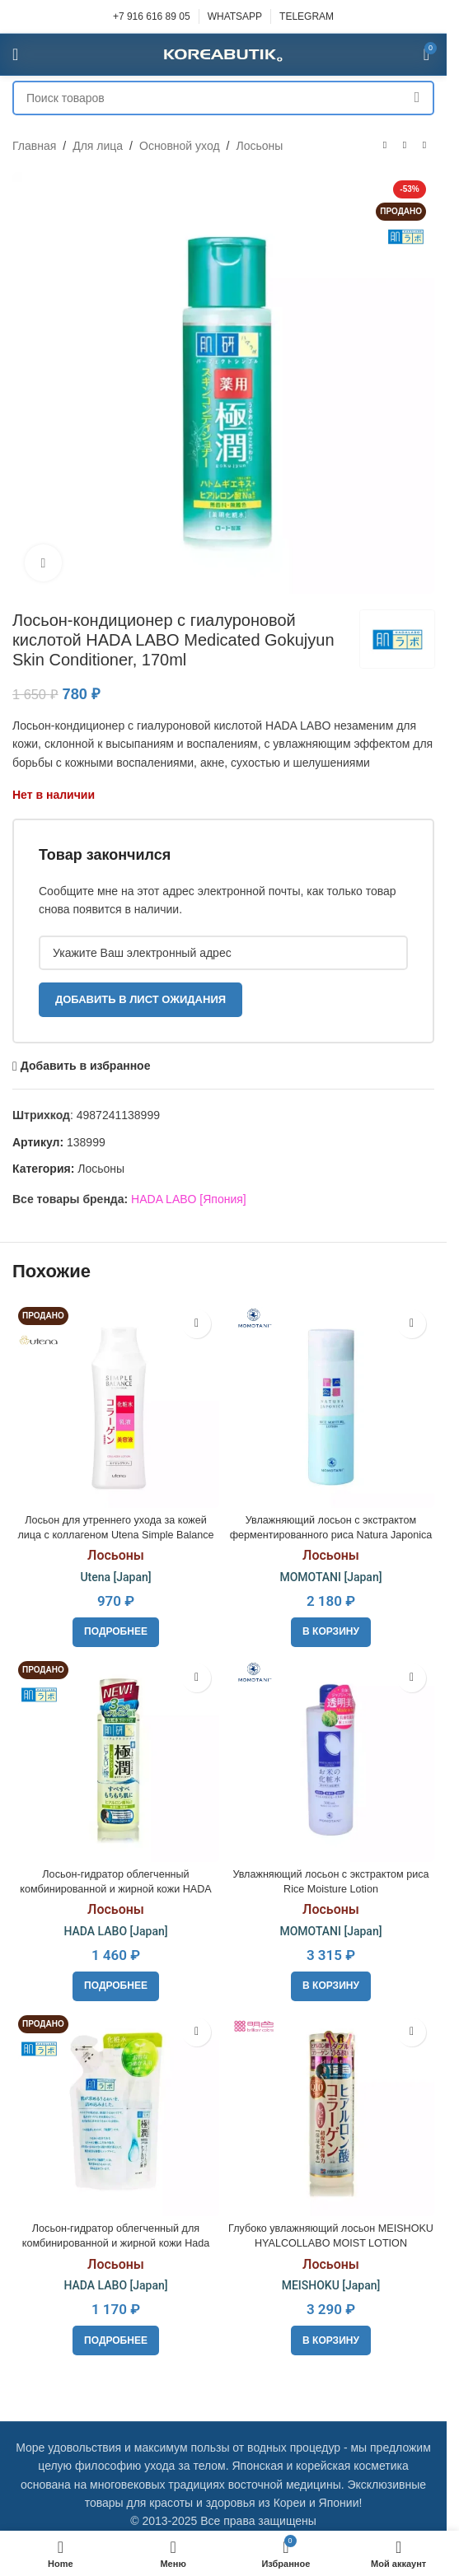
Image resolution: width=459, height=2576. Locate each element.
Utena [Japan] (115, 1577)
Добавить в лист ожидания (140, 999)
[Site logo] (223, 53)
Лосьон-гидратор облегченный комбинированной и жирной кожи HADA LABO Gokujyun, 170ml (115, 1889)
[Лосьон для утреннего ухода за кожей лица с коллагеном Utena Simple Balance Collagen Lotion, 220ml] (115, 1404)
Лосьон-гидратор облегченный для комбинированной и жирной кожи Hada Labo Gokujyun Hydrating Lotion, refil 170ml (116, 2243)
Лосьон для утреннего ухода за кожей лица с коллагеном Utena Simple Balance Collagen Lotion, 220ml (115, 1534)
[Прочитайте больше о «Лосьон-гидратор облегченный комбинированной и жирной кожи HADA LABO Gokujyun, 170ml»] (116, 1986)
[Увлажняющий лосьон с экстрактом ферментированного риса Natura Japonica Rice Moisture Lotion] (330, 1404)
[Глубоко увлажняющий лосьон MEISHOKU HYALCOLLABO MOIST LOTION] (330, 2112)
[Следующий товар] (424, 146)
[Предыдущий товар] (385, 146)
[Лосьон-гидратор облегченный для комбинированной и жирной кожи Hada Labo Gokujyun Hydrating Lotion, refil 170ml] (115, 2112)
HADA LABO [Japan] (115, 1931)
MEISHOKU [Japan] (331, 2285)
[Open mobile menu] (15, 54)
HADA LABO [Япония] (188, 1199)
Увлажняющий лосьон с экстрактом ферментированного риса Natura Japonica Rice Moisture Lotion (331, 1534)
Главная (34, 145)
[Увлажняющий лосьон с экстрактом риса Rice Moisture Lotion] (330, 1758)
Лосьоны (259, 145)
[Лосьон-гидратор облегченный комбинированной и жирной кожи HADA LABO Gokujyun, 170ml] (115, 1758)
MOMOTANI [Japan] (330, 1577)
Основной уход (179, 145)
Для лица (98, 145)
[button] (331, 1632)
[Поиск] (223, 98)
